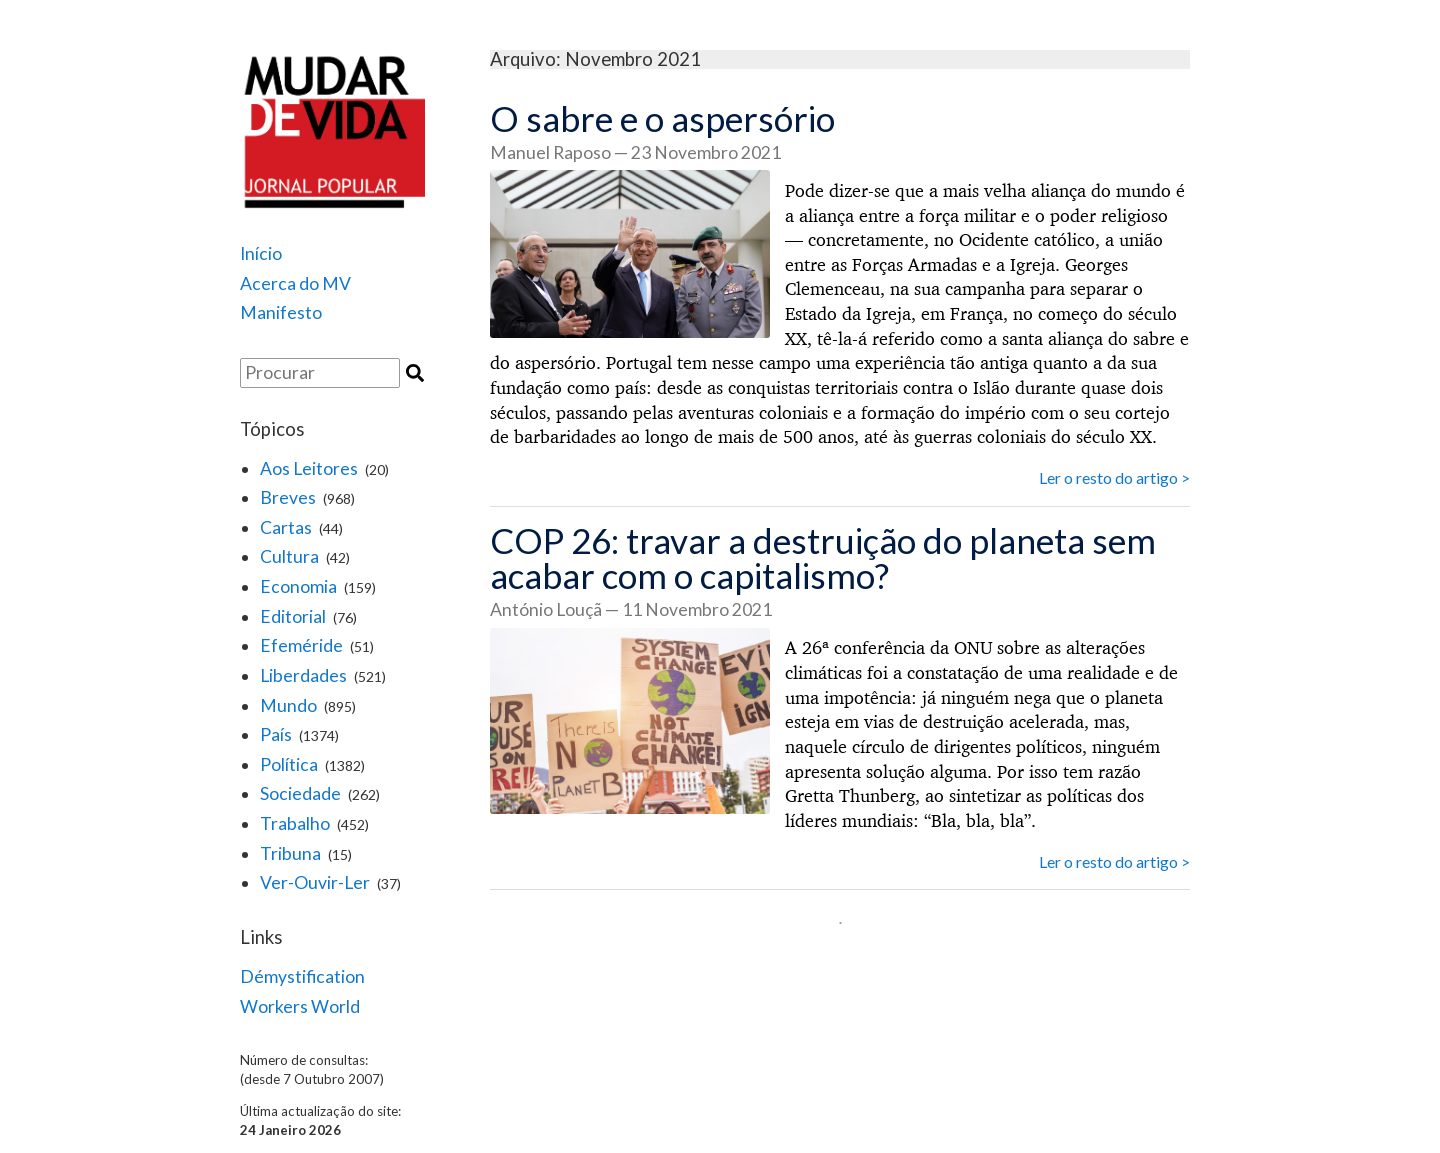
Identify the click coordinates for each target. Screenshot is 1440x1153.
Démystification (302, 976)
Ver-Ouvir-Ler (315, 882)
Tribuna (290, 853)
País (276, 734)
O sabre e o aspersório (662, 118)
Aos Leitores (309, 468)
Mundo (288, 705)
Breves (288, 497)
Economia (298, 586)
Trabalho (295, 823)
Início (261, 253)
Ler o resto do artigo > (1114, 477)
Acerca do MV (295, 283)
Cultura (289, 556)
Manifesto (281, 312)
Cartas (286, 527)
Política (289, 764)
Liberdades (303, 675)
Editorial (293, 616)
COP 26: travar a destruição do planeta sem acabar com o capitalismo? (823, 557)
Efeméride (301, 645)
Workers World (300, 1006)
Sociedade (300, 793)
